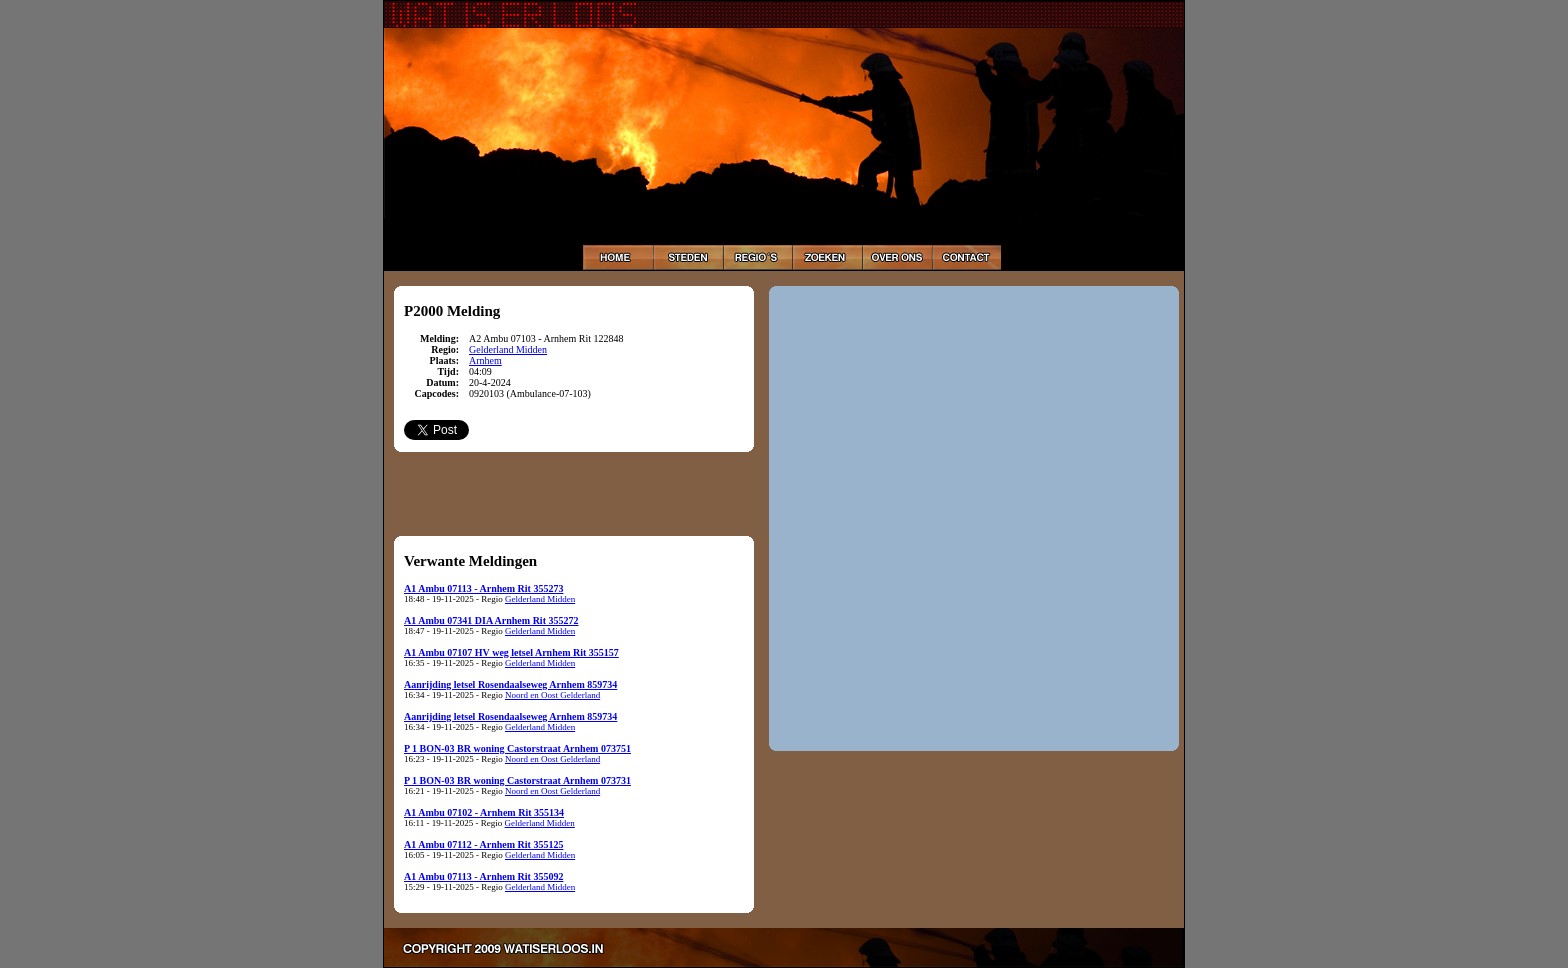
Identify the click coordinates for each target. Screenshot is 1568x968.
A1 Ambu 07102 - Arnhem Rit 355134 (484, 812)
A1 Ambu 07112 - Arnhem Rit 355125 (483, 844)
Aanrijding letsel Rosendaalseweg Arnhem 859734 (510, 684)
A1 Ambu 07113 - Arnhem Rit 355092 (483, 876)
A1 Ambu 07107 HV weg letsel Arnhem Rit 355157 (511, 652)
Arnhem (485, 360)
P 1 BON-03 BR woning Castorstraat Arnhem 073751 (517, 748)
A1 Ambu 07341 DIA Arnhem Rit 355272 (491, 620)
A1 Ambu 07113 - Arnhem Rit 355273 (483, 588)
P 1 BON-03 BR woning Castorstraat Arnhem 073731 (517, 780)
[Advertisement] (574, 493)
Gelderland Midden (508, 349)
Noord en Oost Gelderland (552, 695)
